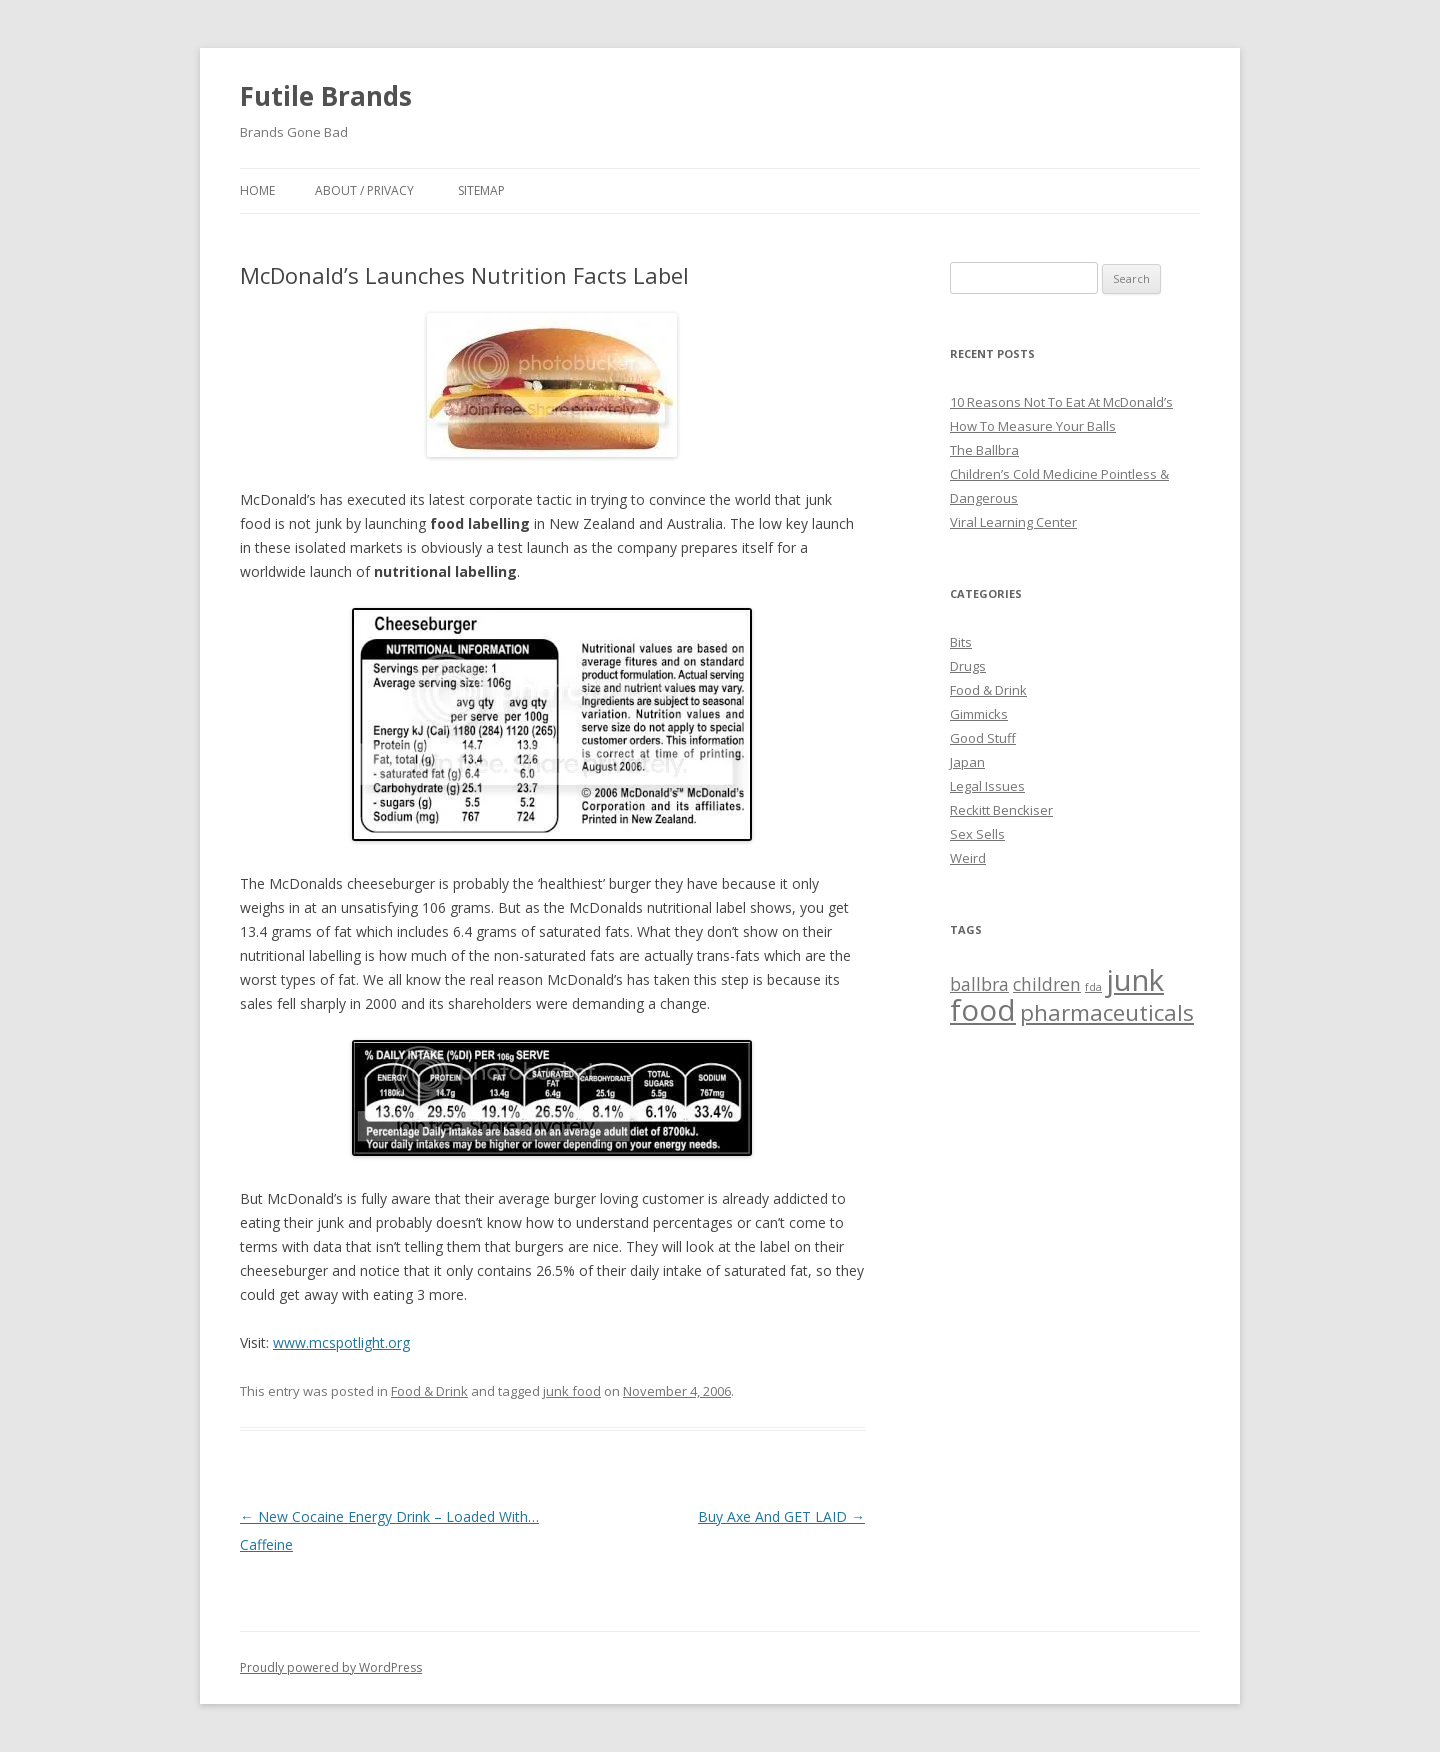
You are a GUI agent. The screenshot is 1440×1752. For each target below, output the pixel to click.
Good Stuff (983, 738)
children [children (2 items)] (1047, 984)
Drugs (968, 666)
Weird (968, 858)
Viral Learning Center (1013, 522)
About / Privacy (364, 190)
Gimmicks (979, 714)
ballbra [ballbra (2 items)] (979, 984)
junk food (572, 1391)
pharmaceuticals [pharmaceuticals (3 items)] (1107, 1012)
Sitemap (481, 190)
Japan (967, 762)
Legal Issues (987, 786)
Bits (961, 642)
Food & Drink (429, 1391)
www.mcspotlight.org (341, 1342)
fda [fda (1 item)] (1093, 987)
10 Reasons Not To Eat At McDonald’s (1061, 402)
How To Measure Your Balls (1033, 426)
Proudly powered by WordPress (331, 1667)
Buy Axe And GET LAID (781, 1516)
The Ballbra (984, 450)
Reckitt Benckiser (1001, 810)
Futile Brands (326, 96)
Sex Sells (977, 834)
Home (257, 190)
